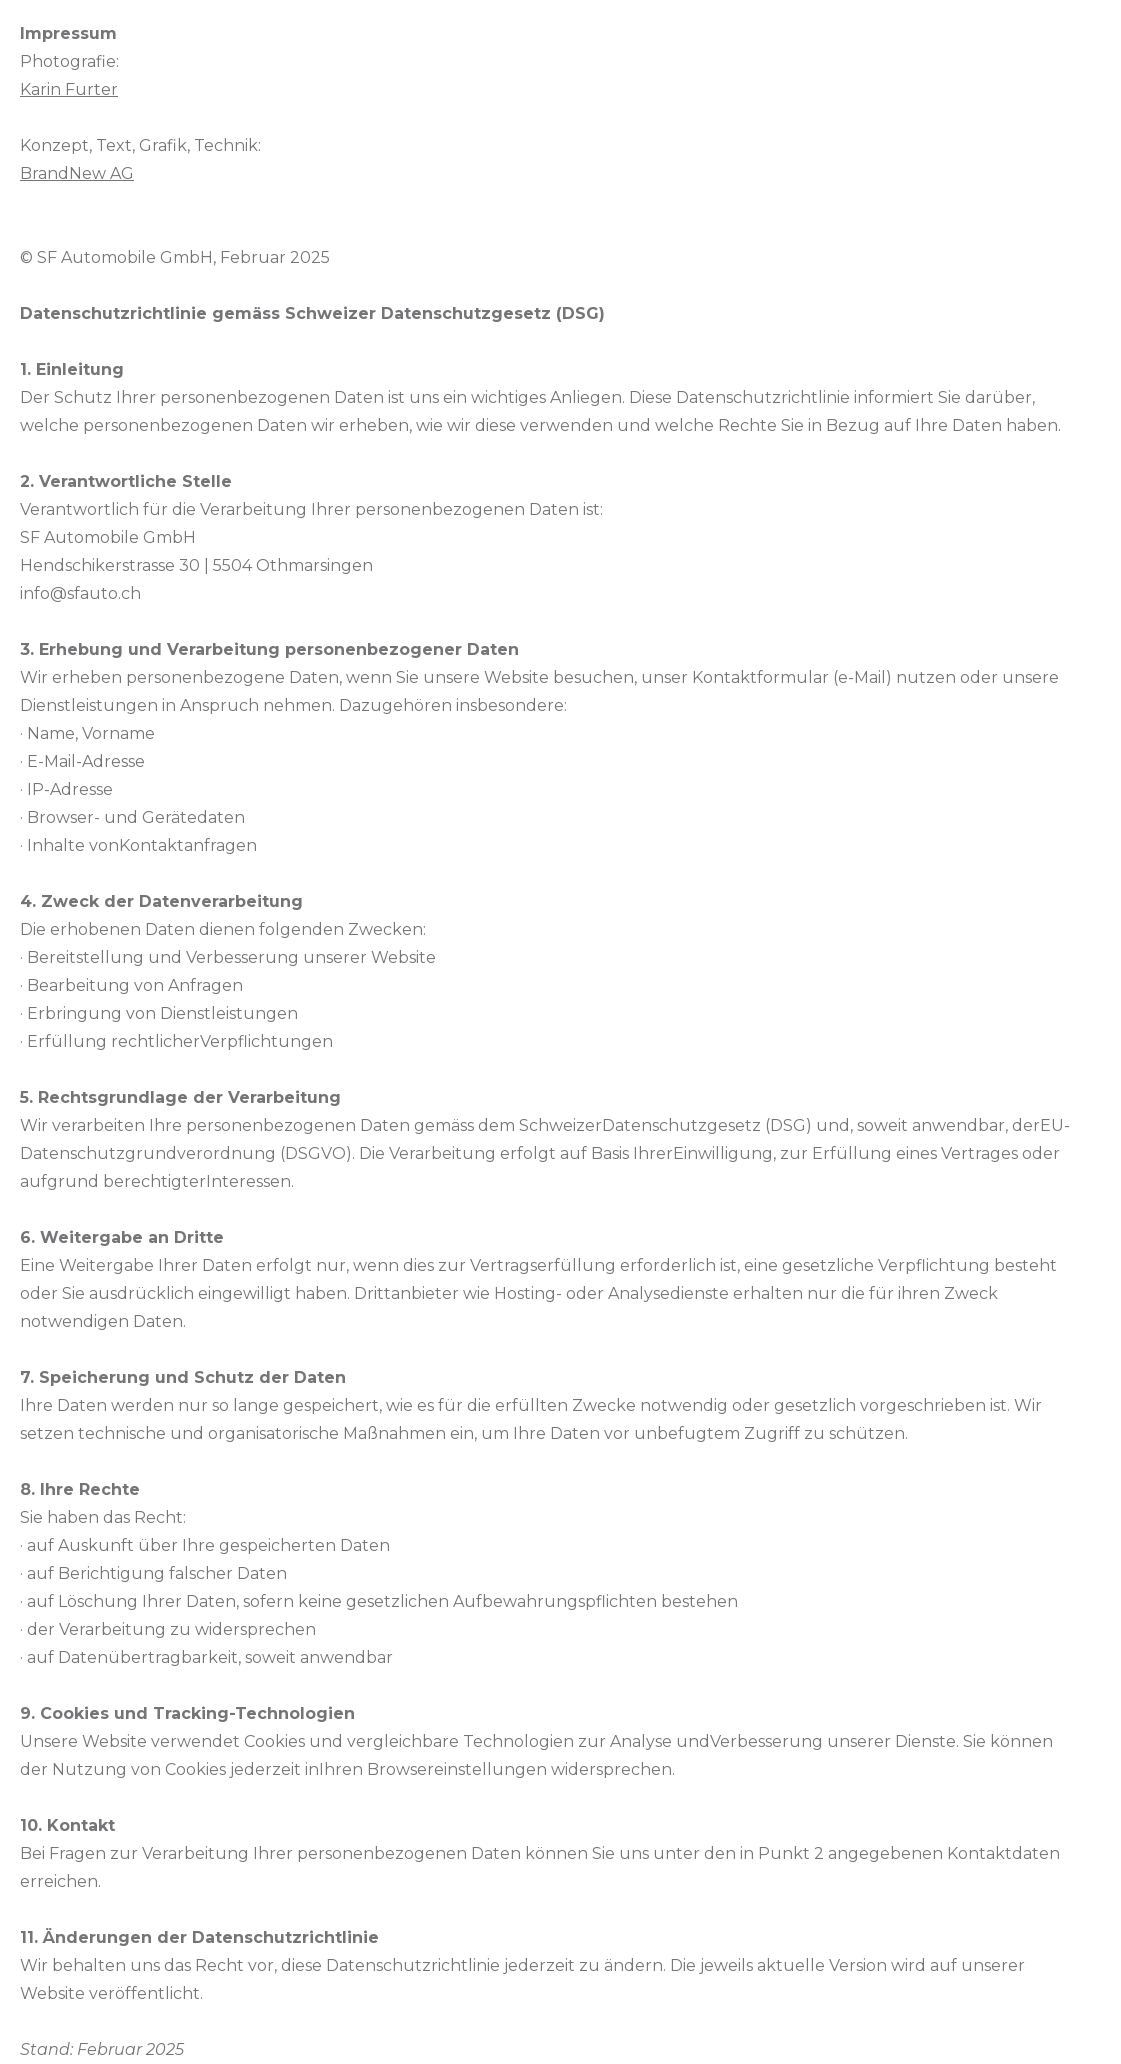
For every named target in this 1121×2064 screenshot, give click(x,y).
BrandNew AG (77, 173)
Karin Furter (69, 89)
